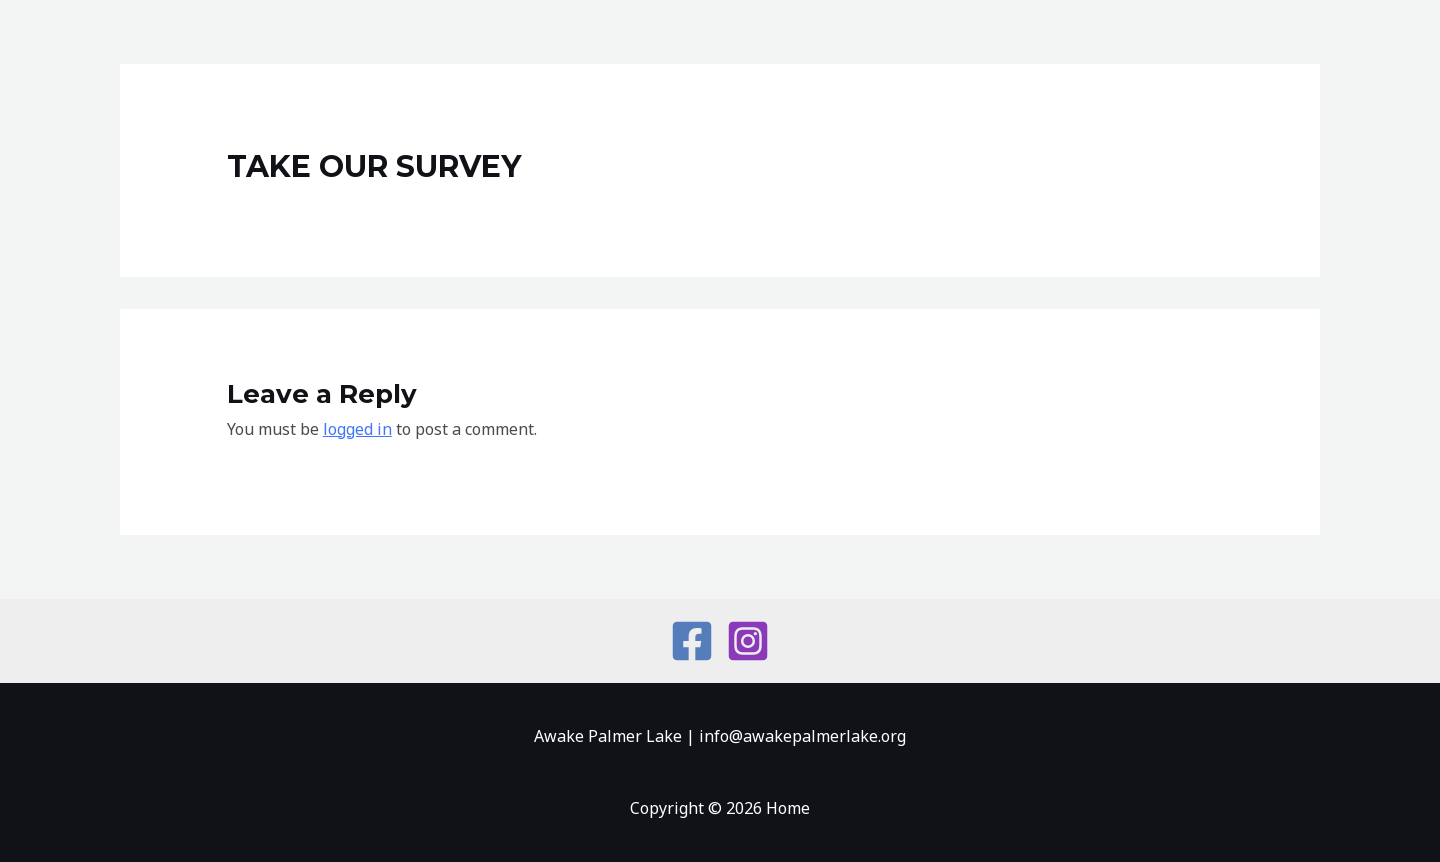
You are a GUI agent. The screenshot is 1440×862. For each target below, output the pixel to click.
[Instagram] (748, 641)
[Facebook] (692, 641)
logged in (357, 429)
